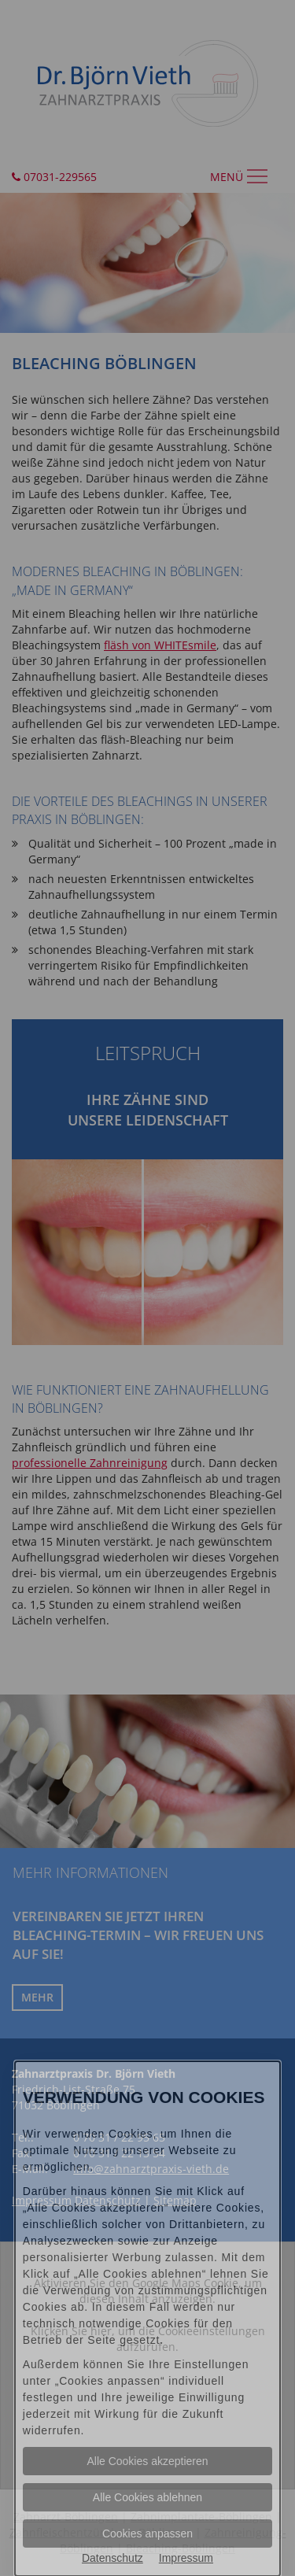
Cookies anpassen (147, 2533)
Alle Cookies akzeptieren (147, 2461)
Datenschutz (112, 2558)
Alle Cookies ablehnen (147, 2497)
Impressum (186, 2558)
